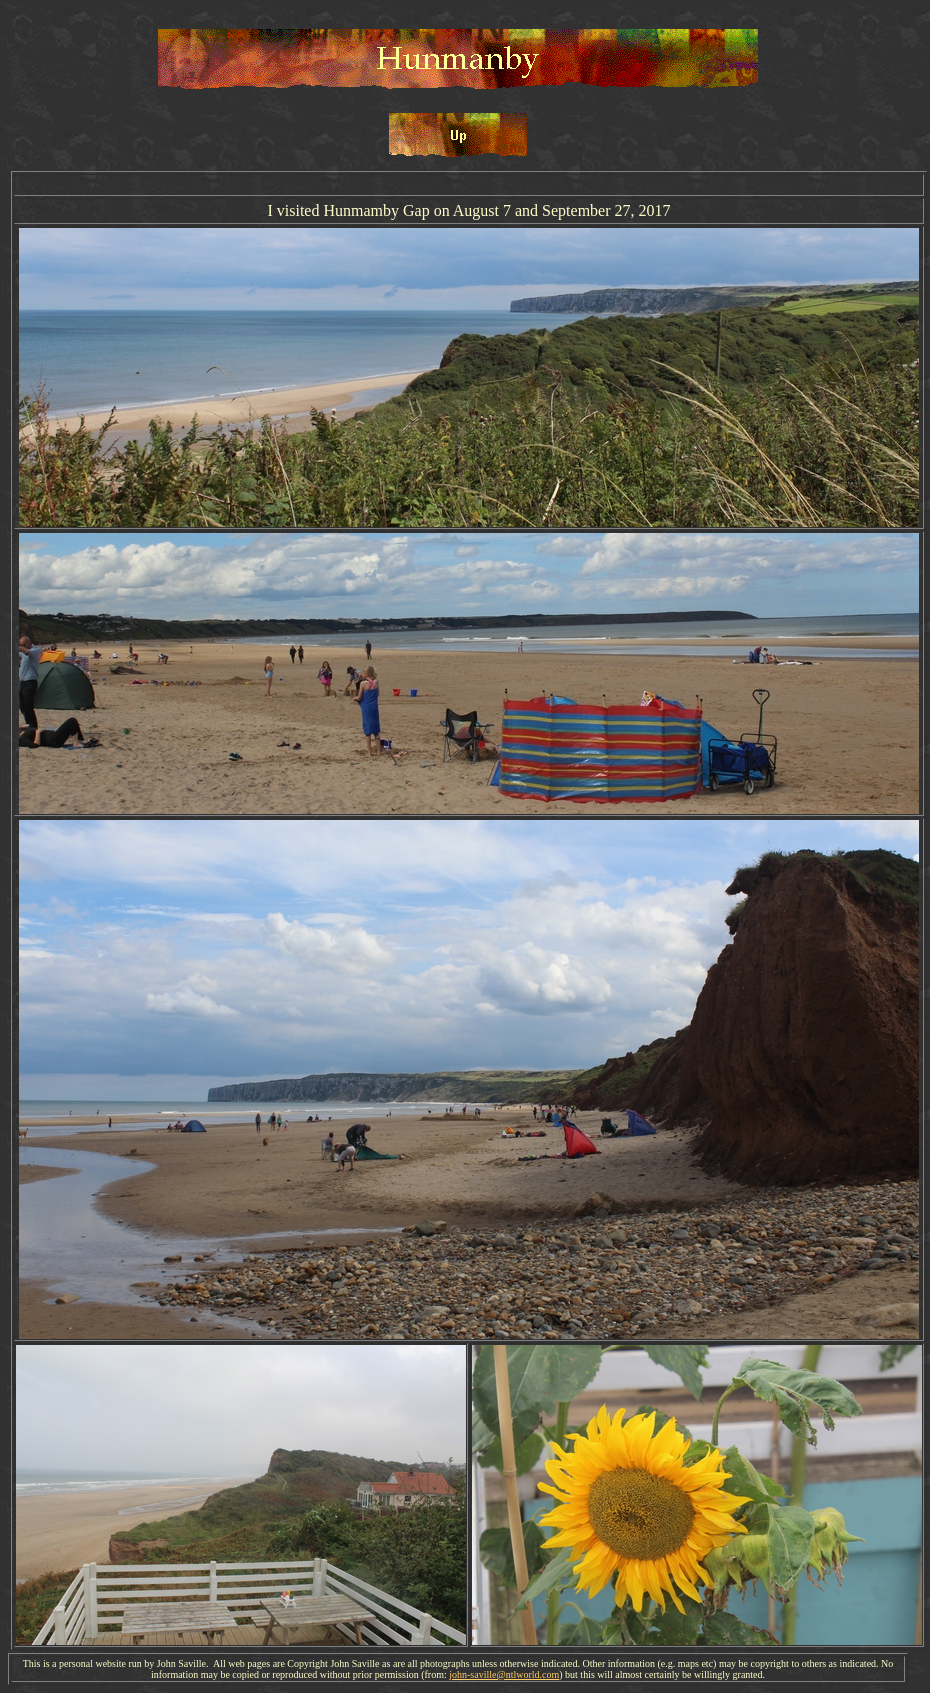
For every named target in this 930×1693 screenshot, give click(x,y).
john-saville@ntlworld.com (504, 1674)
